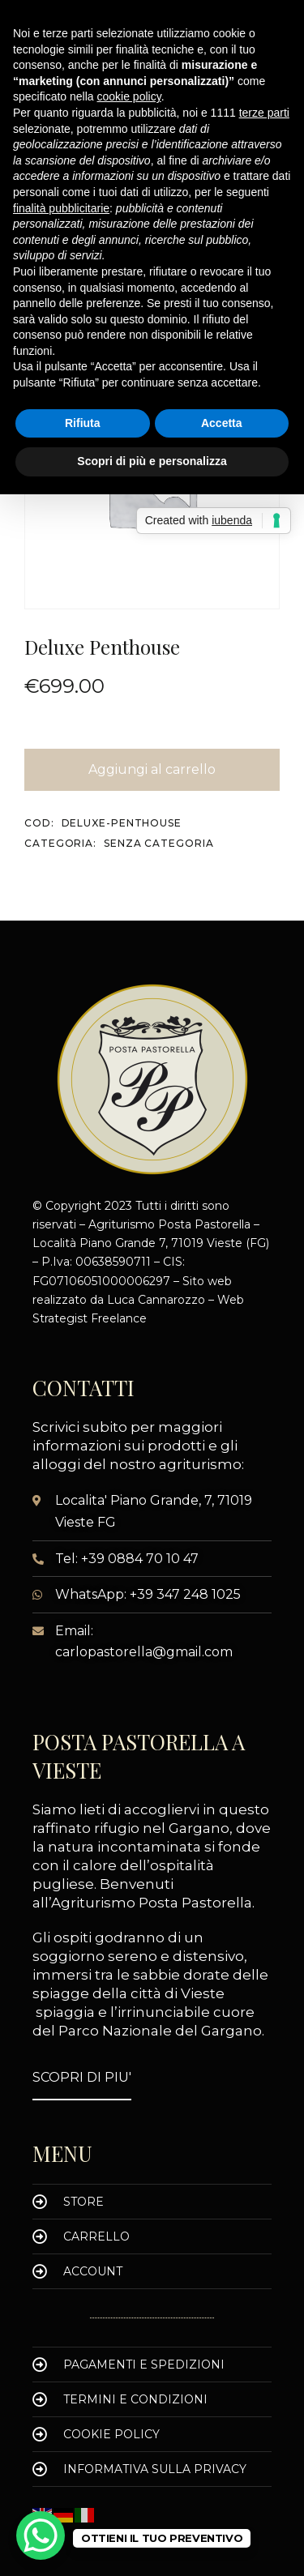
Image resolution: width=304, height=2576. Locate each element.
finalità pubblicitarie (61, 208)
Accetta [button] (221, 423)
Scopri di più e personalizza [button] (151, 461)
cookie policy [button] (129, 96)
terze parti (264, 112)
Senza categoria (159, 843)
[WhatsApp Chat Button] (40, 2535)
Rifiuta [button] (83, 423)
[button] (81, 2078)
